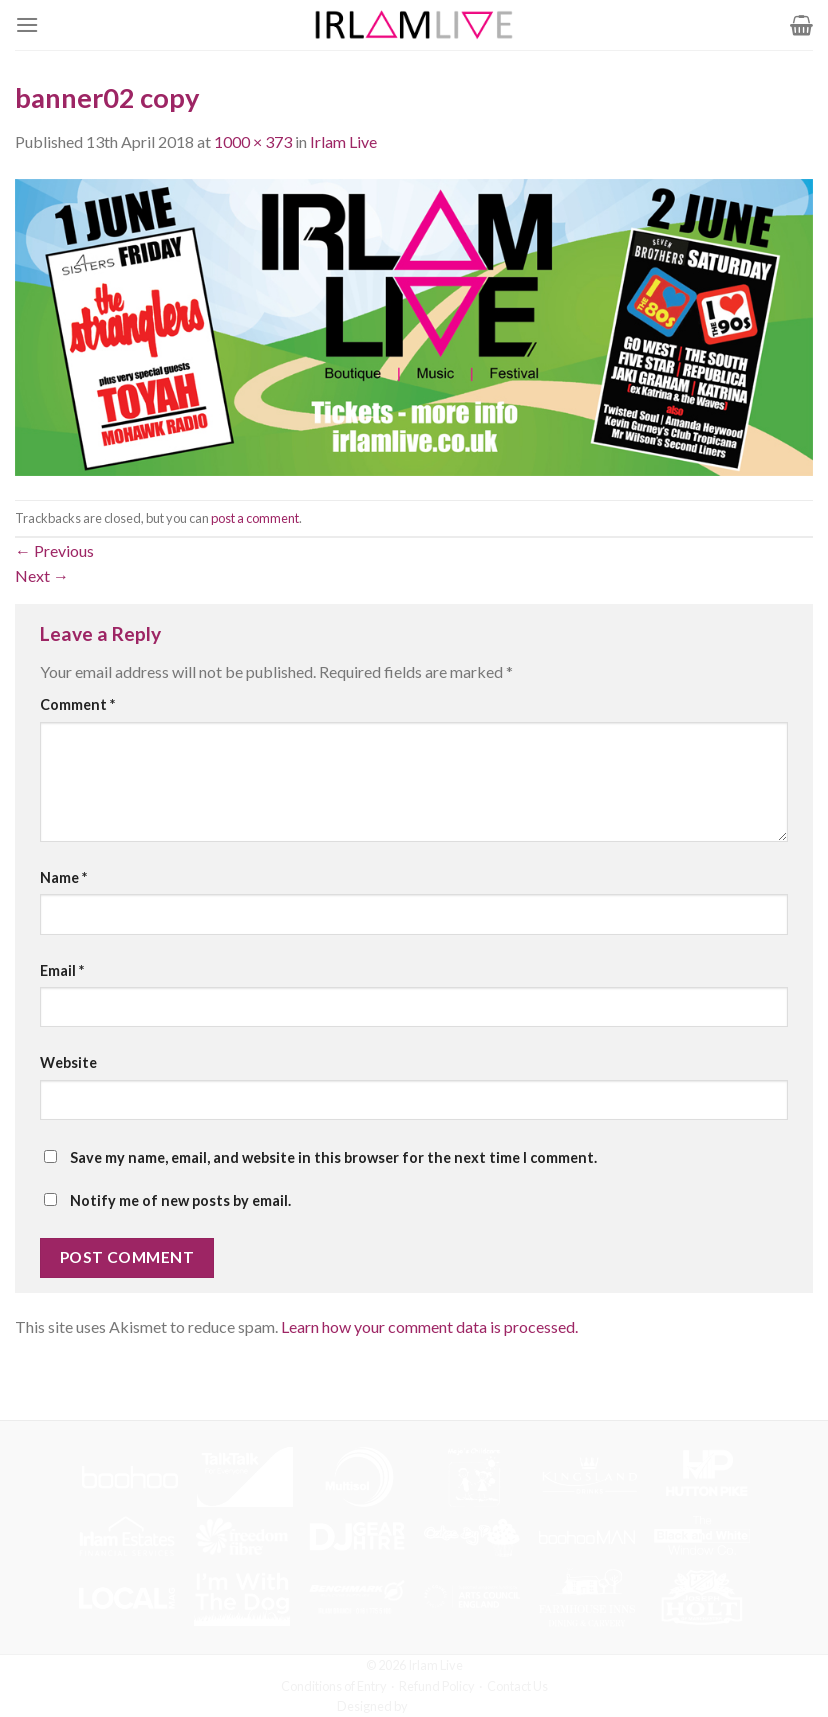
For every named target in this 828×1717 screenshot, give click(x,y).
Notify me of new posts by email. (180, 1200)
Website (68, 1062)
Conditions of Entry (334, 1686)
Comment (77, 704)
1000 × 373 (253, 141)
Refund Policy (437, 1686)
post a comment (255, 518)
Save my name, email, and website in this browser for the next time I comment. (333, 1157)
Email (62, 970)
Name (63, 877)
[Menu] (27, 24)
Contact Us (517, 1686)
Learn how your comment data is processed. (429, 1326)
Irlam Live (343, 141)
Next (42, 575)
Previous (54, 550)
